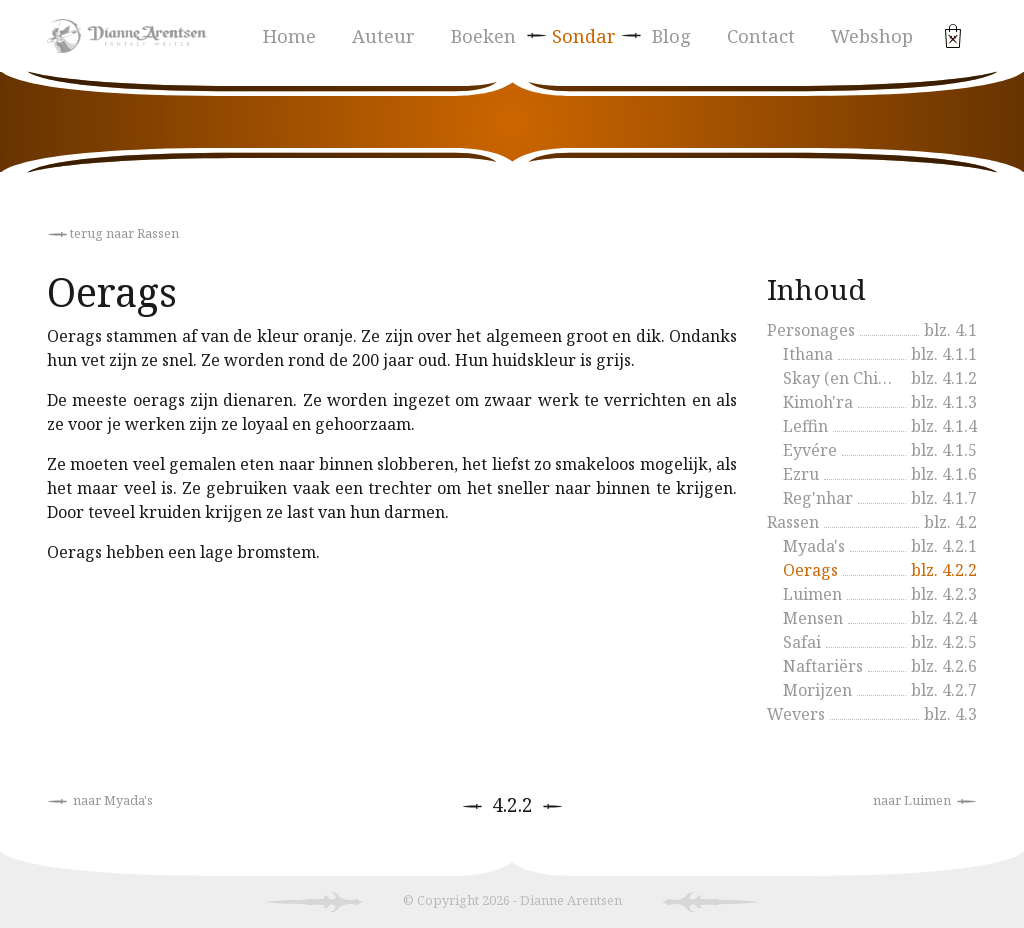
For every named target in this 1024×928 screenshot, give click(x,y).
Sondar (584, 35)
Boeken (483, 35)
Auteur (383, 35)
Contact (761, 35)
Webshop (872, 35)
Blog (671, 35)
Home (289, 35)
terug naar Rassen (113, 233)
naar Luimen (925, 800)
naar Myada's (100, 800)
